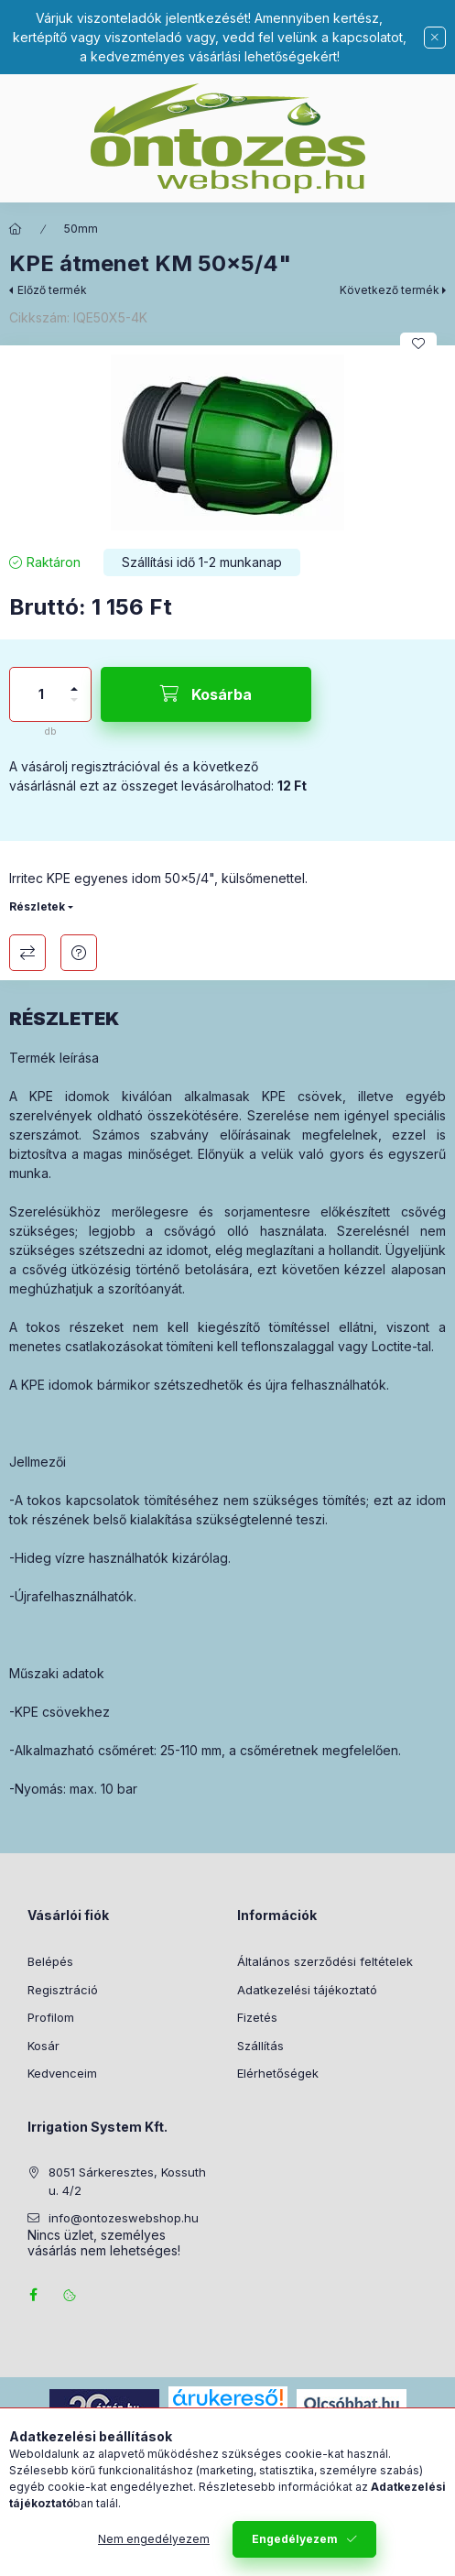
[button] (227, 442)
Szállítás (260, 2045)
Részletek (37, 906)
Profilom (50, 2017)
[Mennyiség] (41, 694)
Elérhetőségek (278, 2073)
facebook (33, 2294)
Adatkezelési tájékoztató (307, 1989)
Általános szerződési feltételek (325, 1961)
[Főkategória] (15, 229)
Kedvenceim (62, 2073)
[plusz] (74, 681)
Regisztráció (62, 1989)
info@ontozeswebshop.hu (124, 2217)
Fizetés (257, 2017)
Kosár (43, 2045)
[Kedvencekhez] (418, 344)
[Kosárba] (206, 694)
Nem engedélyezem (154, 2549)
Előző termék (52, 290)
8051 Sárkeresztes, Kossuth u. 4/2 (127, 2181)
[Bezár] (435, 38)
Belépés (50, 1961)
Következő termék (389, 290)
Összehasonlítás (27, 952)
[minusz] (74, 707)
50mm (81, 228)
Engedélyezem (295, 2549)
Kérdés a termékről (78, 952)
